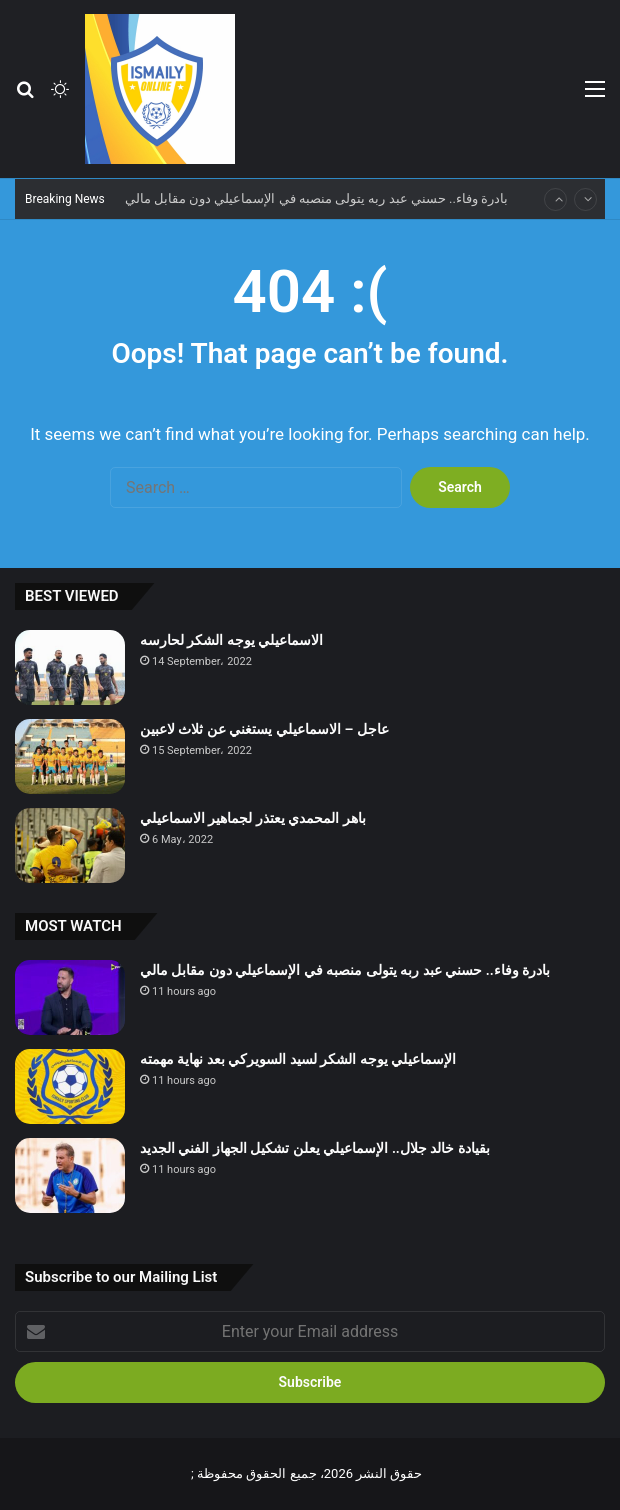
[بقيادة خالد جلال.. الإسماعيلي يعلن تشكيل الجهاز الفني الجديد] (70, 1175)
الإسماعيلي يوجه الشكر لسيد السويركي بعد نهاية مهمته (298, 1059)
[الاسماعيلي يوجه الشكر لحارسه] (70, 667)
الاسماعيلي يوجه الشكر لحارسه (231, 640)
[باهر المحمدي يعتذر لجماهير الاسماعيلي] (70, 845)
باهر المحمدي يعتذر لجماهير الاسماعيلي (253, 818)
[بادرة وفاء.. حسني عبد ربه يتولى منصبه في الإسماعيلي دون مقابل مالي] (70, 997)
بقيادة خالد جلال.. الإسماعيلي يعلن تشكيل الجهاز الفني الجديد (315, 1148)
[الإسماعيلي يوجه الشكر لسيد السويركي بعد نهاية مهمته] (70, 1086)
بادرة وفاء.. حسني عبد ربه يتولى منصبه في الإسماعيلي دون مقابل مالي (316, 198)
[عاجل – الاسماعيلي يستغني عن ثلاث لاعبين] (70, 756)
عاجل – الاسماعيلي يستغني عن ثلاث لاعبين (264, 729)
